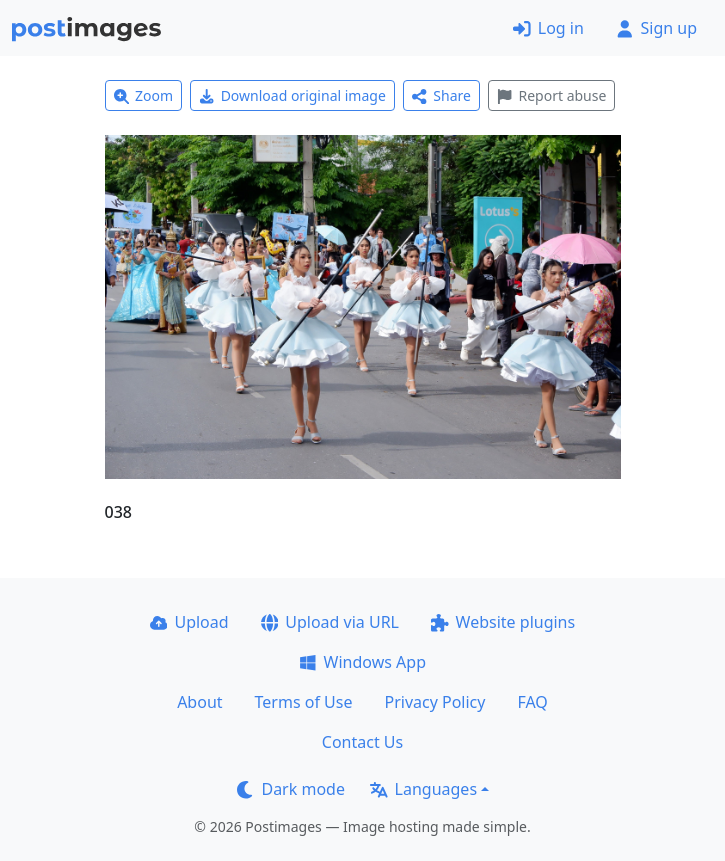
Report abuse (551, 95)
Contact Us (362, 742)
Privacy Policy (434, 702)
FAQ (532, 702)
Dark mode (291, 789)
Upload (189, 622)
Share (441, 95)
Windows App (362, 662)
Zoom (144, 95)
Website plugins (503, 622)
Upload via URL (330, 622)
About (199, 702)
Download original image (292, 95)
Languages (423, 789)
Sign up (656, 28)
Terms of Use (304, 702)
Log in (548, 28)
